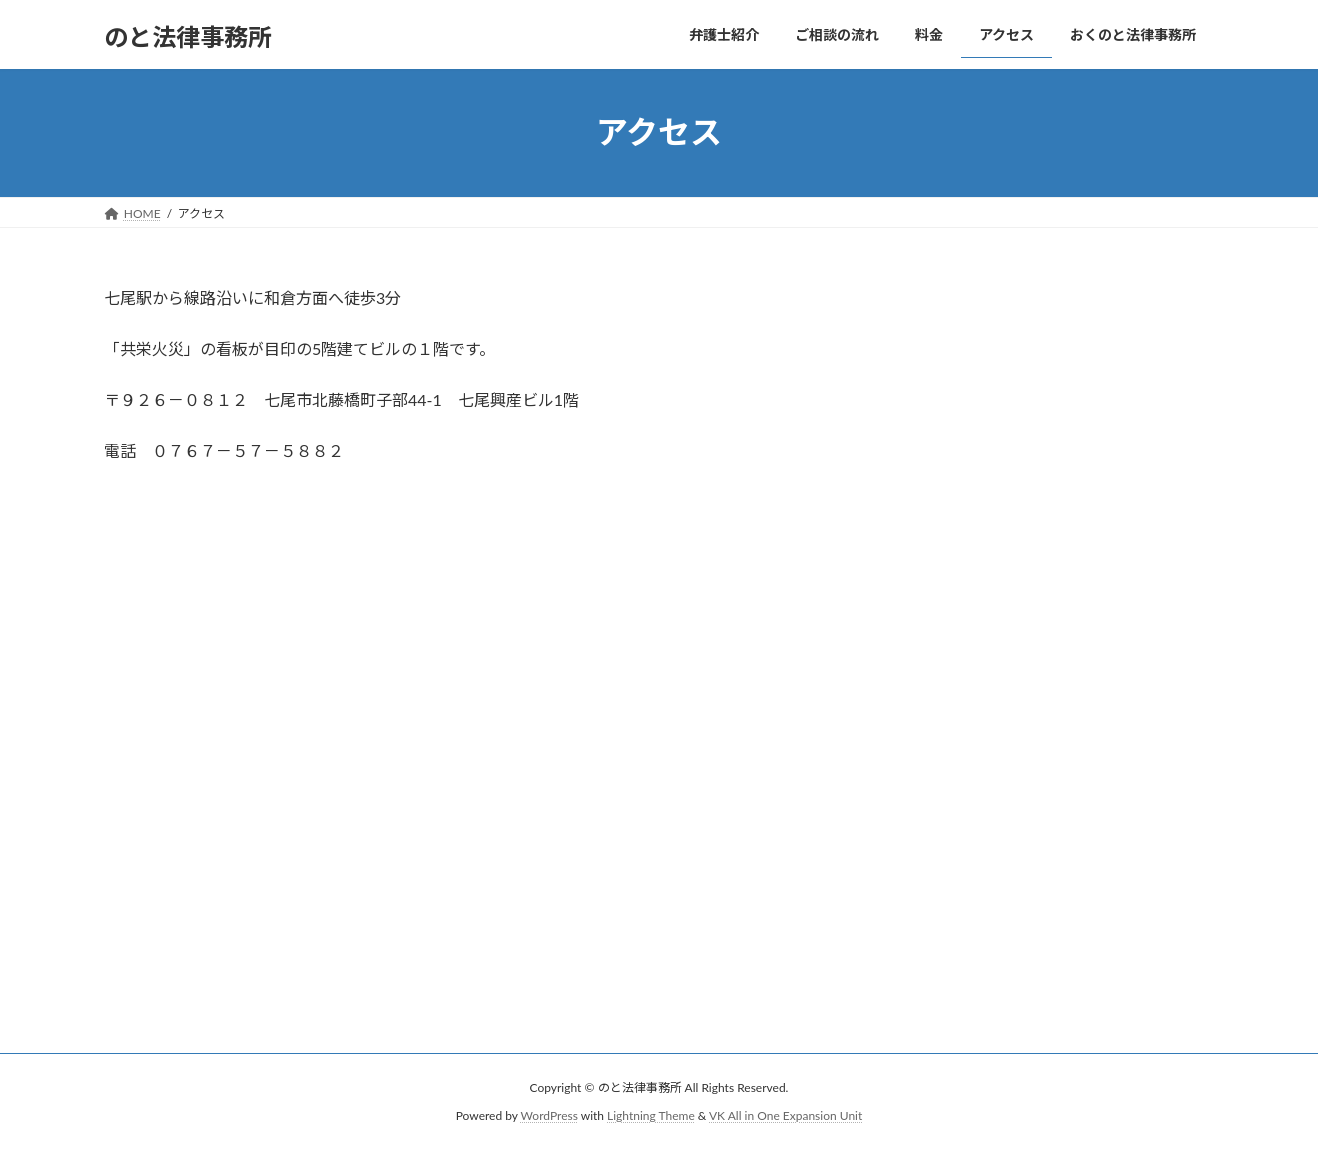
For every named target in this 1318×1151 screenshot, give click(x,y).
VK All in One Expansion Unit (785, 1116)
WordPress (549, 1116)
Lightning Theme (651, 1116)
